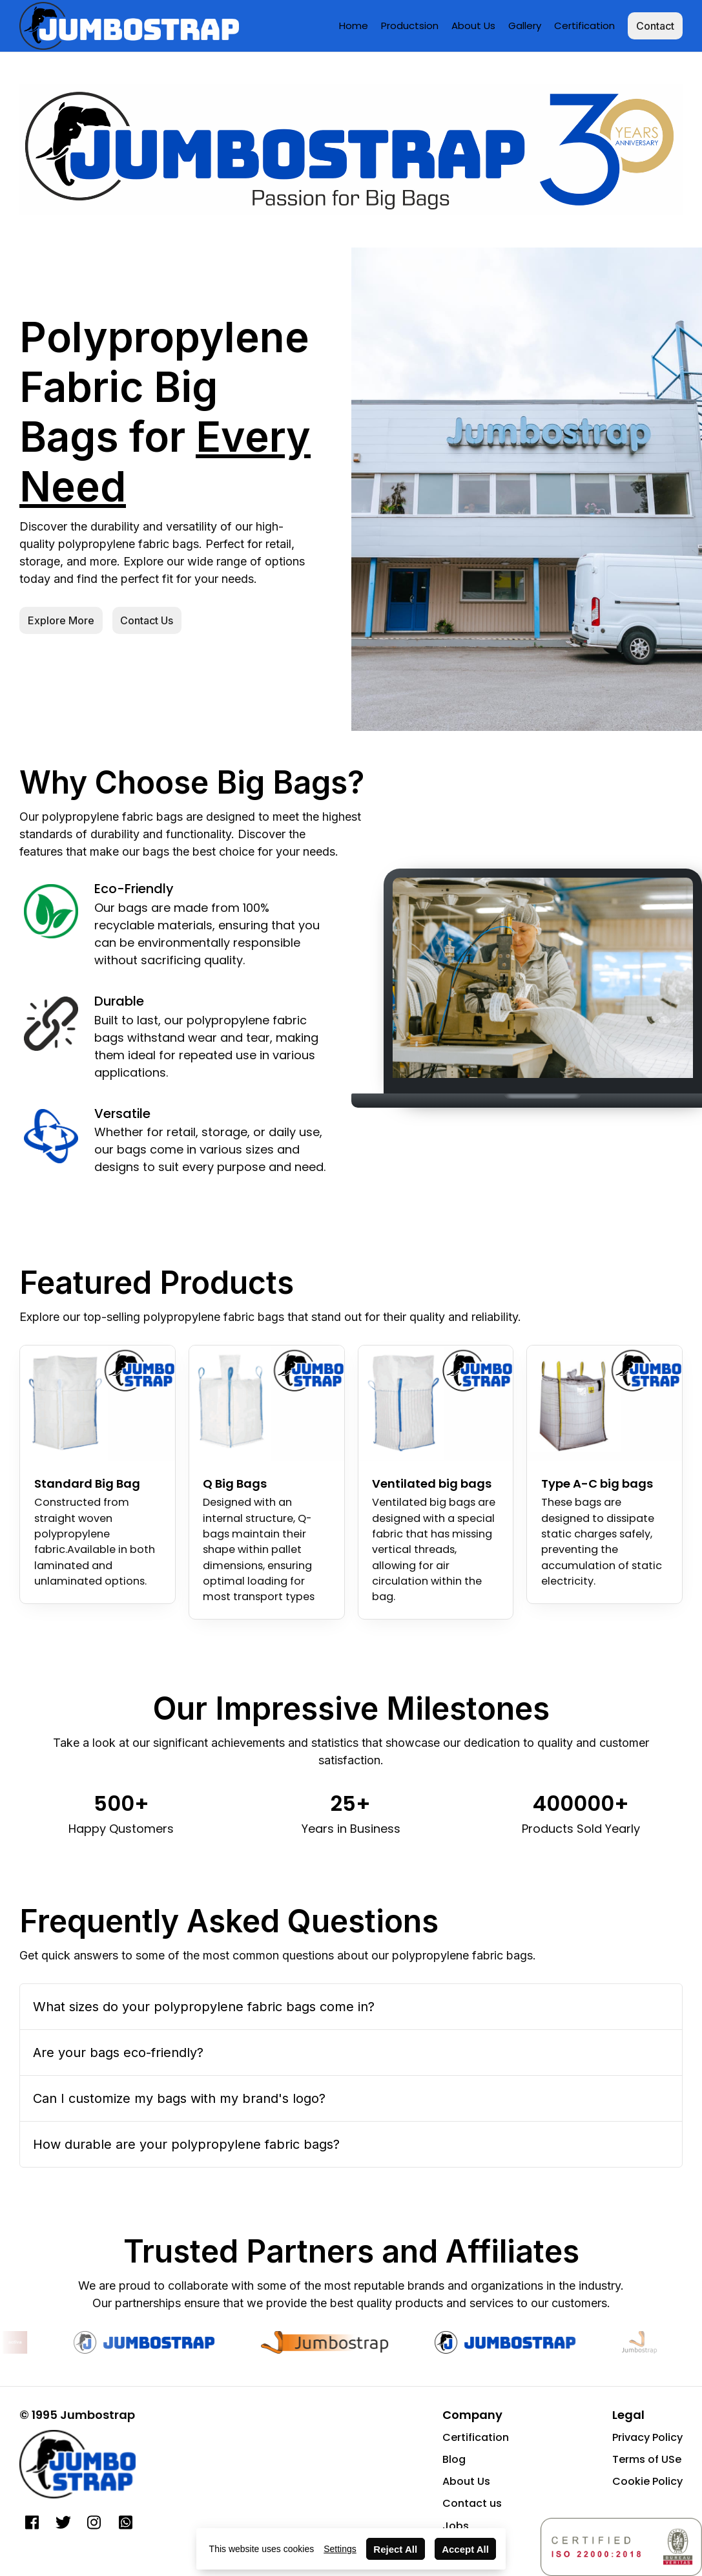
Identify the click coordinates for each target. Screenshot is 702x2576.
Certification (584, 25)
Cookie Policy (647, 2481)
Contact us (472, 2503)
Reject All (395, 2549)
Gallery (524, 25)
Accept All (465, 2549)
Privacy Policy (647, 2437)
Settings (340, 2549)
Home (353, 25)
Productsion (410, 25)
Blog (454, 2459)
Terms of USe (646, 2459)
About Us (473, 25)
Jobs (455, 2525)
